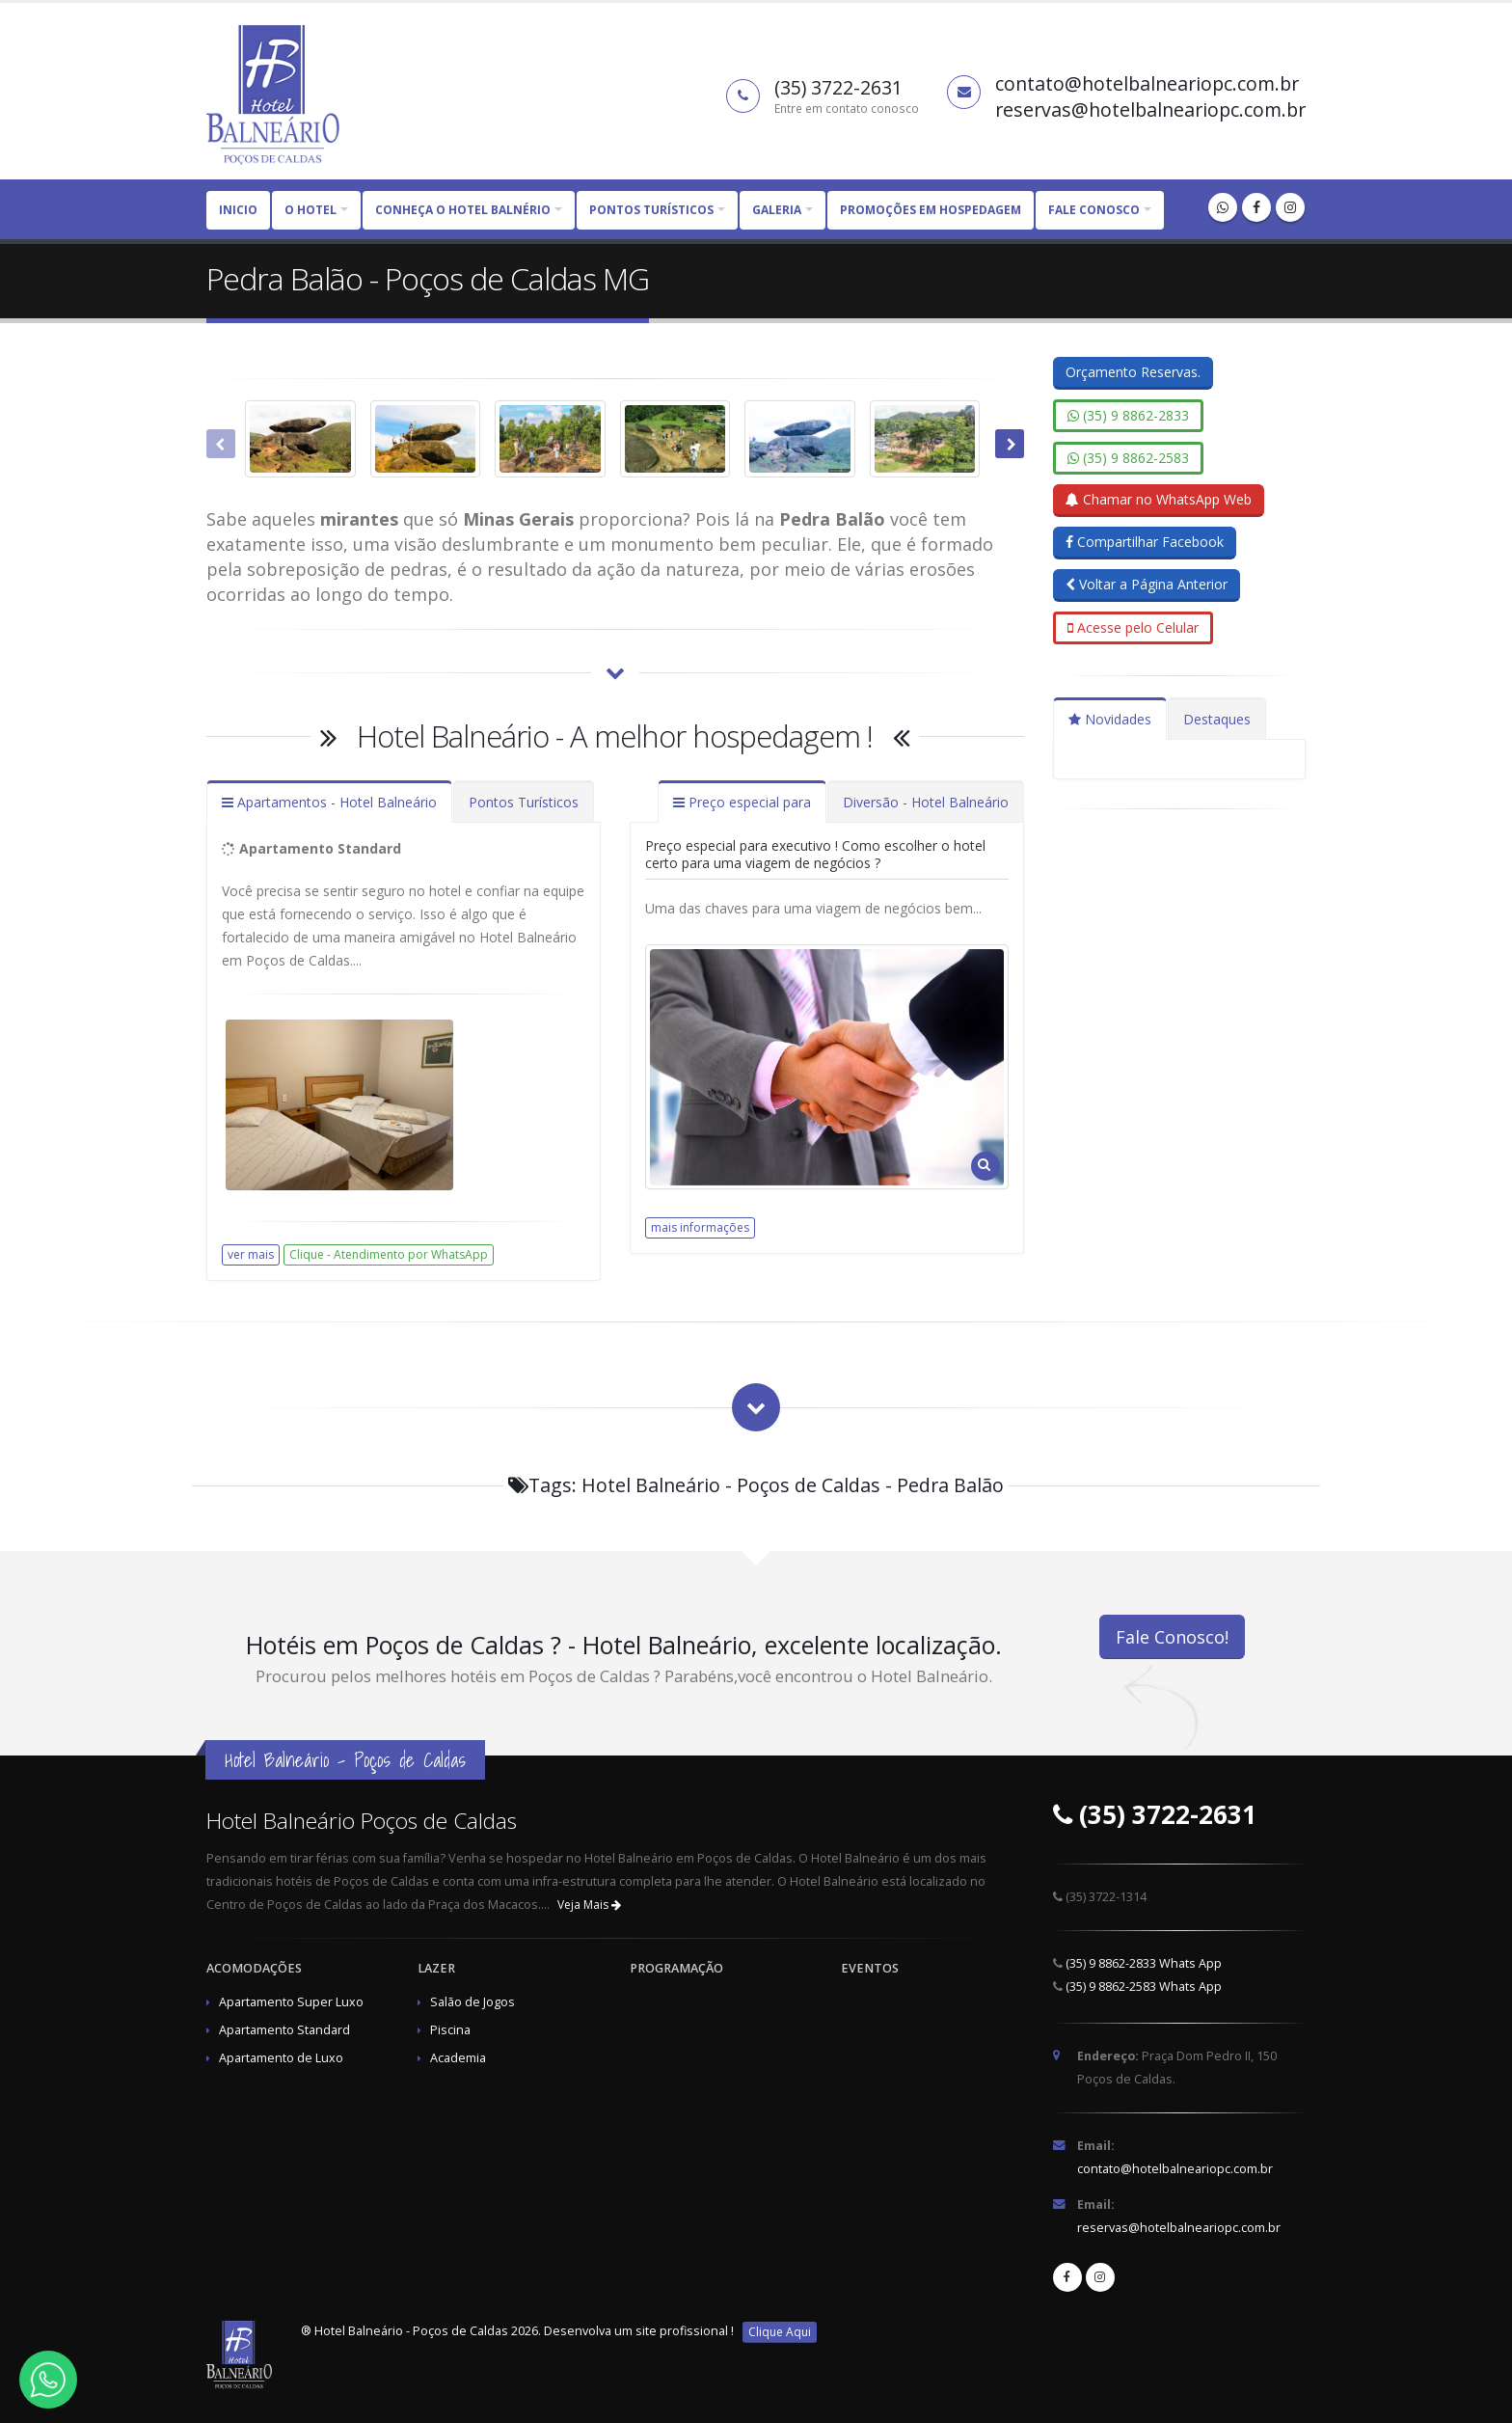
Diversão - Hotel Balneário (926, 802)
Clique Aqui (779, 2332)
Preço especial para (742, 802)
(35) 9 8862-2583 (1128, 458)
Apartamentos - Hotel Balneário (329, 802)
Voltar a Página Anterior (1147, 584)
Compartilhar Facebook (1145, 541)
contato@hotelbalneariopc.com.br (1175, 2169)
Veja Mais (589, 1904)
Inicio (238, 210)
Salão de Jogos (472, 2002)
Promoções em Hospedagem (930, 210)
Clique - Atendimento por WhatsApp (388, 1254)
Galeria (776, 210)
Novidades (1109, 719)
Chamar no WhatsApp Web (1159, 499)
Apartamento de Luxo (281, 2058)
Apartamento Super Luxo (291, 2002)
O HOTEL (310, 210)
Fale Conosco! (1172, 1636)
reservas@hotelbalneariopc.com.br (1179, 2227)
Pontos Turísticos (524, 802)
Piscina (450, 2030)
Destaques (1217, 719)
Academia (458, 2058)
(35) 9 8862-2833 (1128, 415)
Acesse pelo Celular (1133, 627)
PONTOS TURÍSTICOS (651, 210)
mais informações (700, 1227)
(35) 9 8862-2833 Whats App (1144, 1963)
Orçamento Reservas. (1133, 372)
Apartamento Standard (284, 2030)
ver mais (251, 1254)
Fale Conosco (1094, 210)
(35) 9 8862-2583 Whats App (1144, 1986)
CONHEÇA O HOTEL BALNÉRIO (463, 210)
